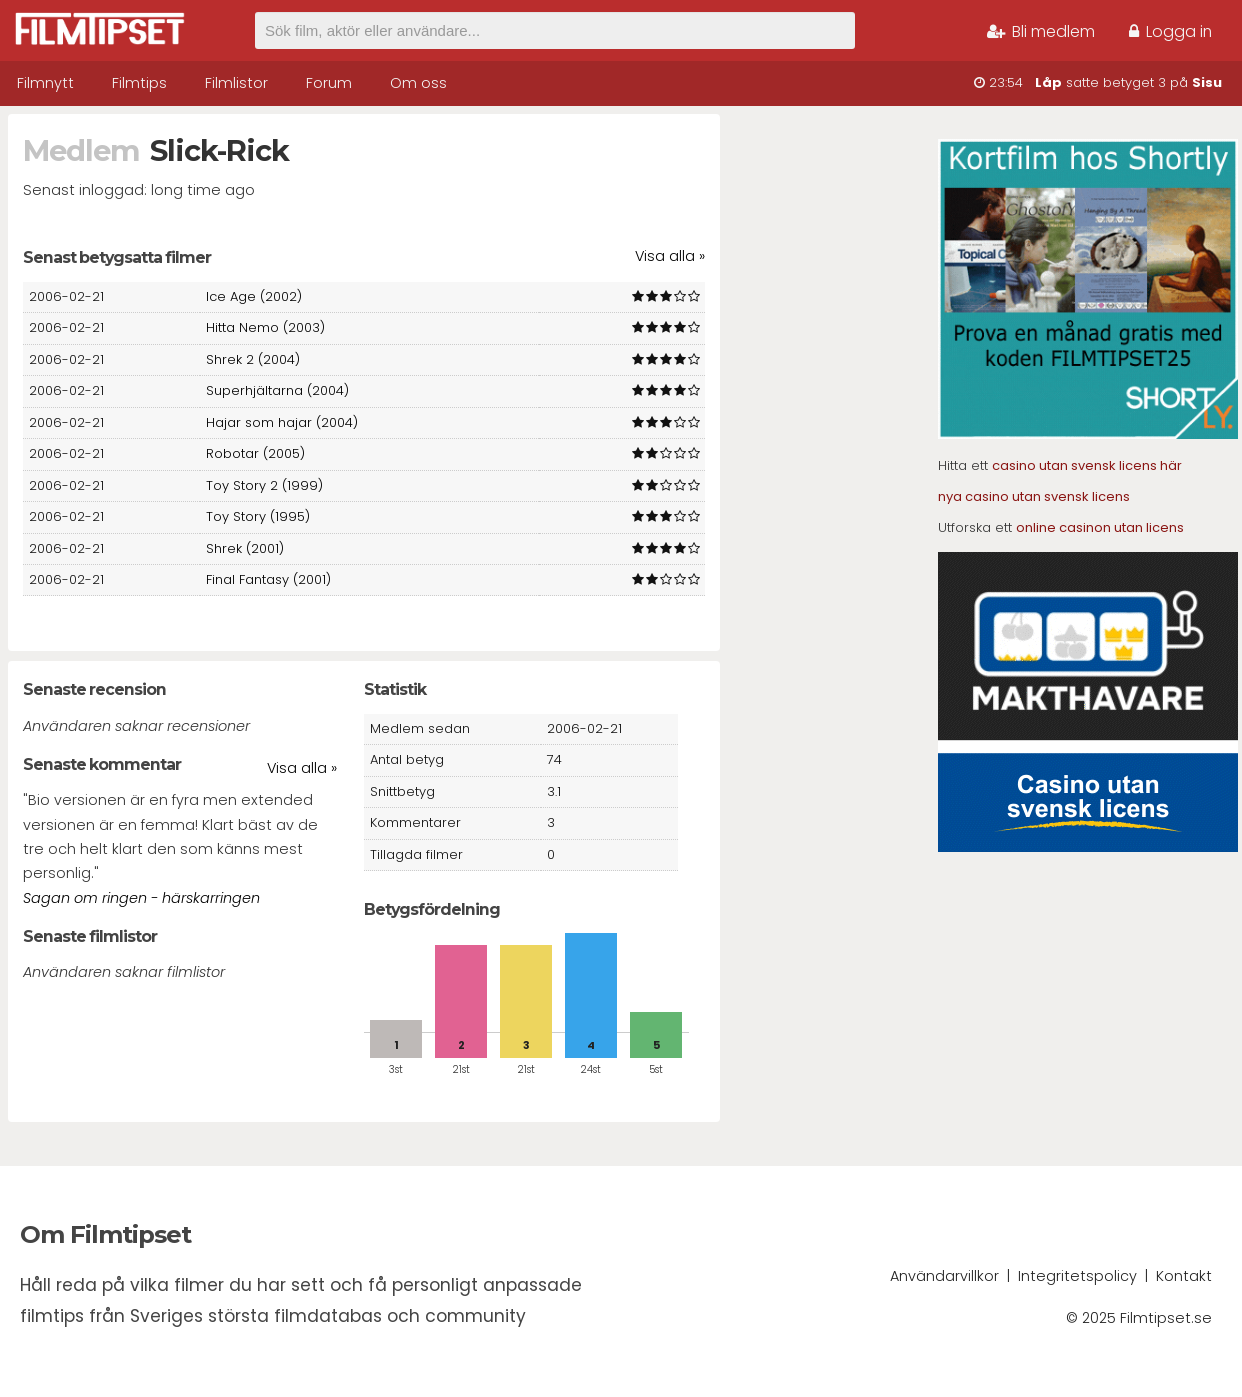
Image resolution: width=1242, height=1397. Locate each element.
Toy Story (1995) (258, 516)
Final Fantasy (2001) (268, 579)
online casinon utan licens (1100, 527)
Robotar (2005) (255, 453)
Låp (1048, 82)
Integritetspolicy (1077, 1276)
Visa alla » (670, 256)
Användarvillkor (944, 1276)
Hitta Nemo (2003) (265, 327)
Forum (329, 83)
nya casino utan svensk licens (1034, 496)
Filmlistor (236, 83)
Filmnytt (45, 83)
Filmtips (139, 83)
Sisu (1207, 82)
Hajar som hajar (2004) (282, 422)
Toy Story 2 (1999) (264, 485)
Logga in (1170, 31)
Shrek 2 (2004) (253, 359)
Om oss (418, 83)
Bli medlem (1041, 31)
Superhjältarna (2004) (277, 390)
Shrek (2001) (245, 548)
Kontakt (1184, 1276)
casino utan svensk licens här (1087, 465)
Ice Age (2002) (254, 296)
